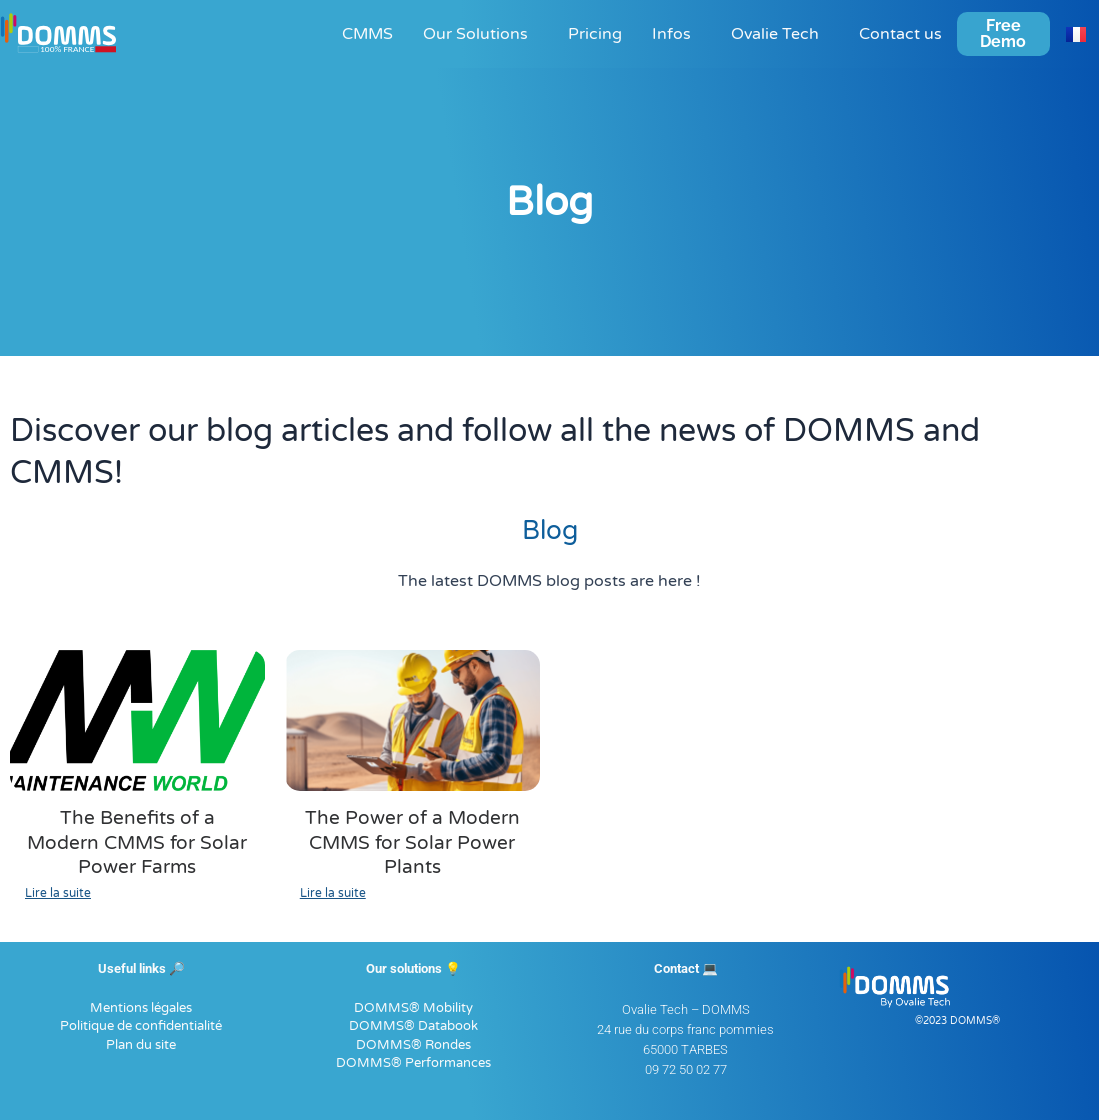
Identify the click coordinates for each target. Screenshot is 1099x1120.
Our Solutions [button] (475, 34)
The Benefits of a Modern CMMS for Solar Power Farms (137, 841)
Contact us (900, 34)
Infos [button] (671, 34)
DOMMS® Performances (413, 1062)
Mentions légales (141, 1006)
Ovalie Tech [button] (775, 34)
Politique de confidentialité (141, 1025)
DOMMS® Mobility (413, 1006)
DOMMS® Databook (413, 1025)
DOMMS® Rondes (413, 1043)
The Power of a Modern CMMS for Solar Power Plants (412, 841)
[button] (480, 34)
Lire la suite (58, 891)
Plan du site (141, 1043)
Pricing (595, 34)
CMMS (367, 34)
